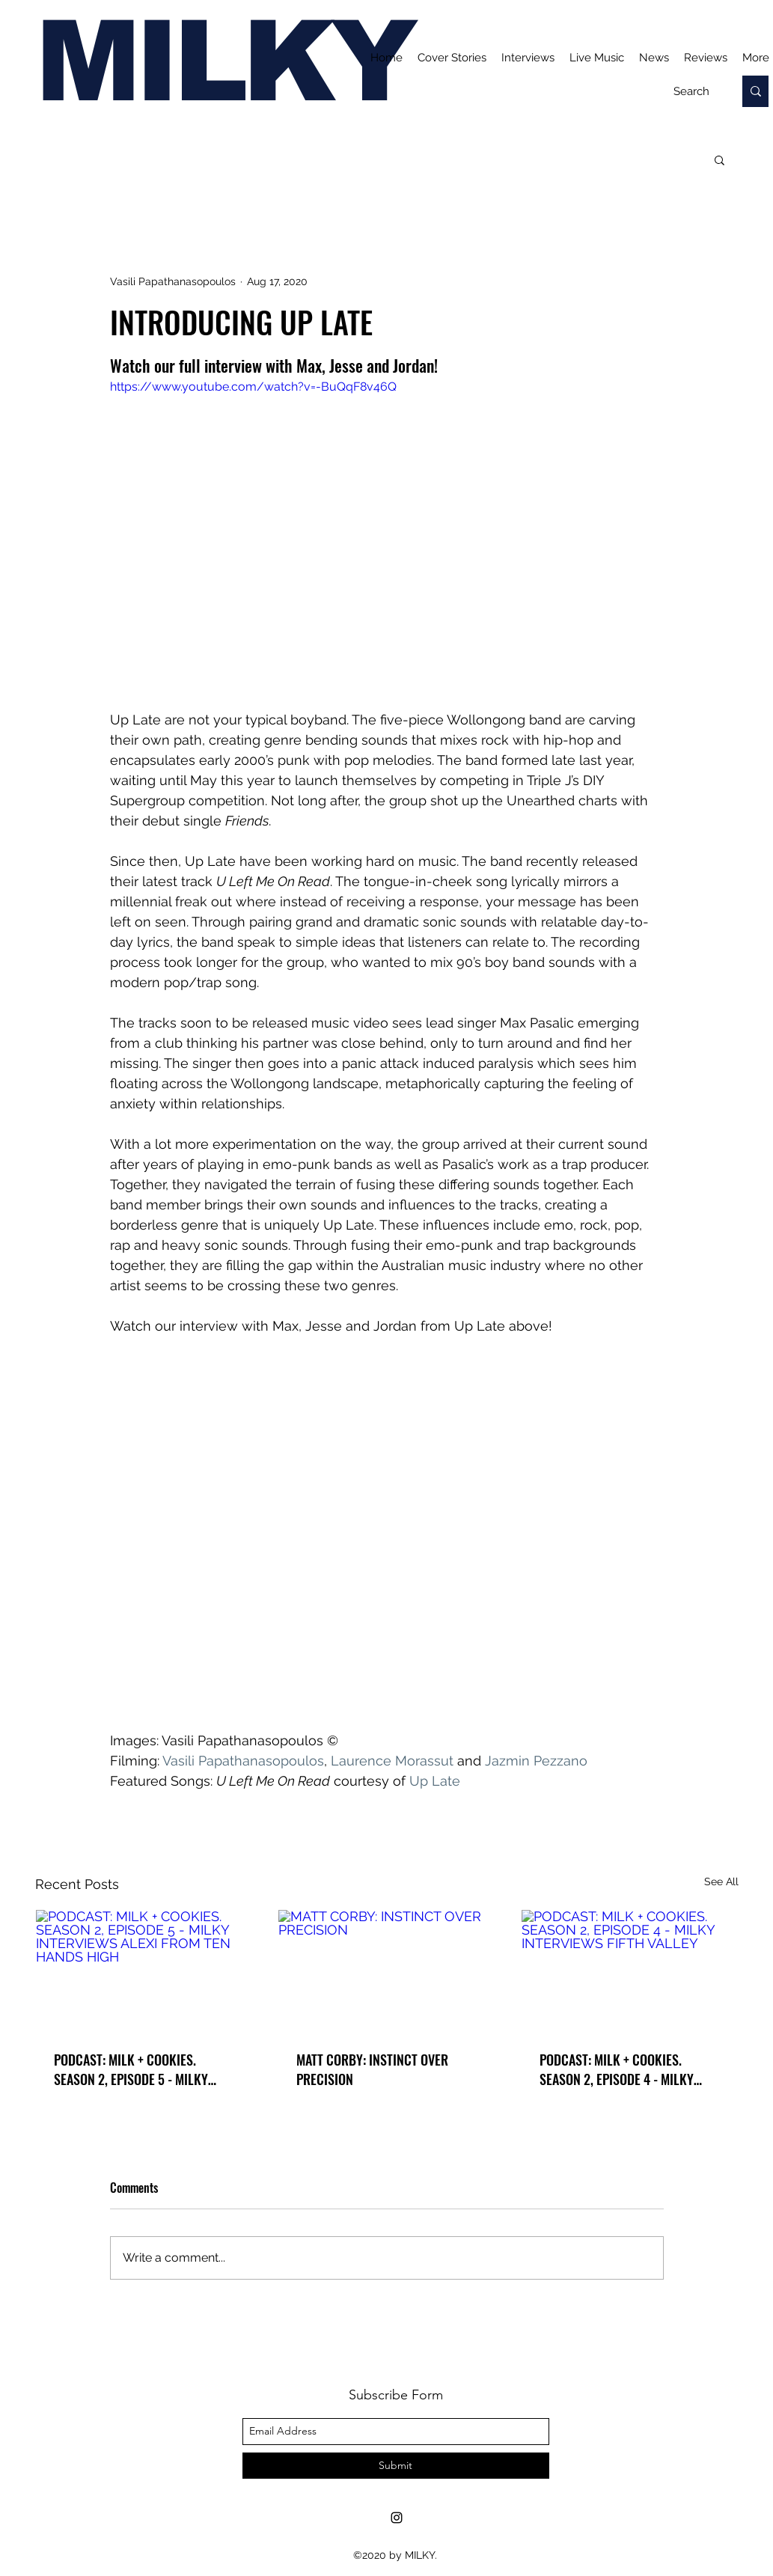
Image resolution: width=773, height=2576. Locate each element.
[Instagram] (396, 2517)
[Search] (691, 91)
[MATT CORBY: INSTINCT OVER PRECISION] (386, 1970)
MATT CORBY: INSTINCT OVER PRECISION (372, 2069)
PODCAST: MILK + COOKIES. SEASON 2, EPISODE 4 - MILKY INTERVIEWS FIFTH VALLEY (617, 2069)
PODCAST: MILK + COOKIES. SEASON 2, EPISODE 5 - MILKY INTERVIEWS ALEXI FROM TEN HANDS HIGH (131, 2069)
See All (721, 1881)
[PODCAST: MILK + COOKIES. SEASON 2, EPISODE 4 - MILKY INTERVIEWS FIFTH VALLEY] (630, 1970)
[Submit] (395, 2466)
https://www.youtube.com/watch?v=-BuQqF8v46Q (253, 386)
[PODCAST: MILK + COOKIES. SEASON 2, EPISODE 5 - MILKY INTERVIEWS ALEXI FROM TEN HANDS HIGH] (144, 1970)
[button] (719, 159)
